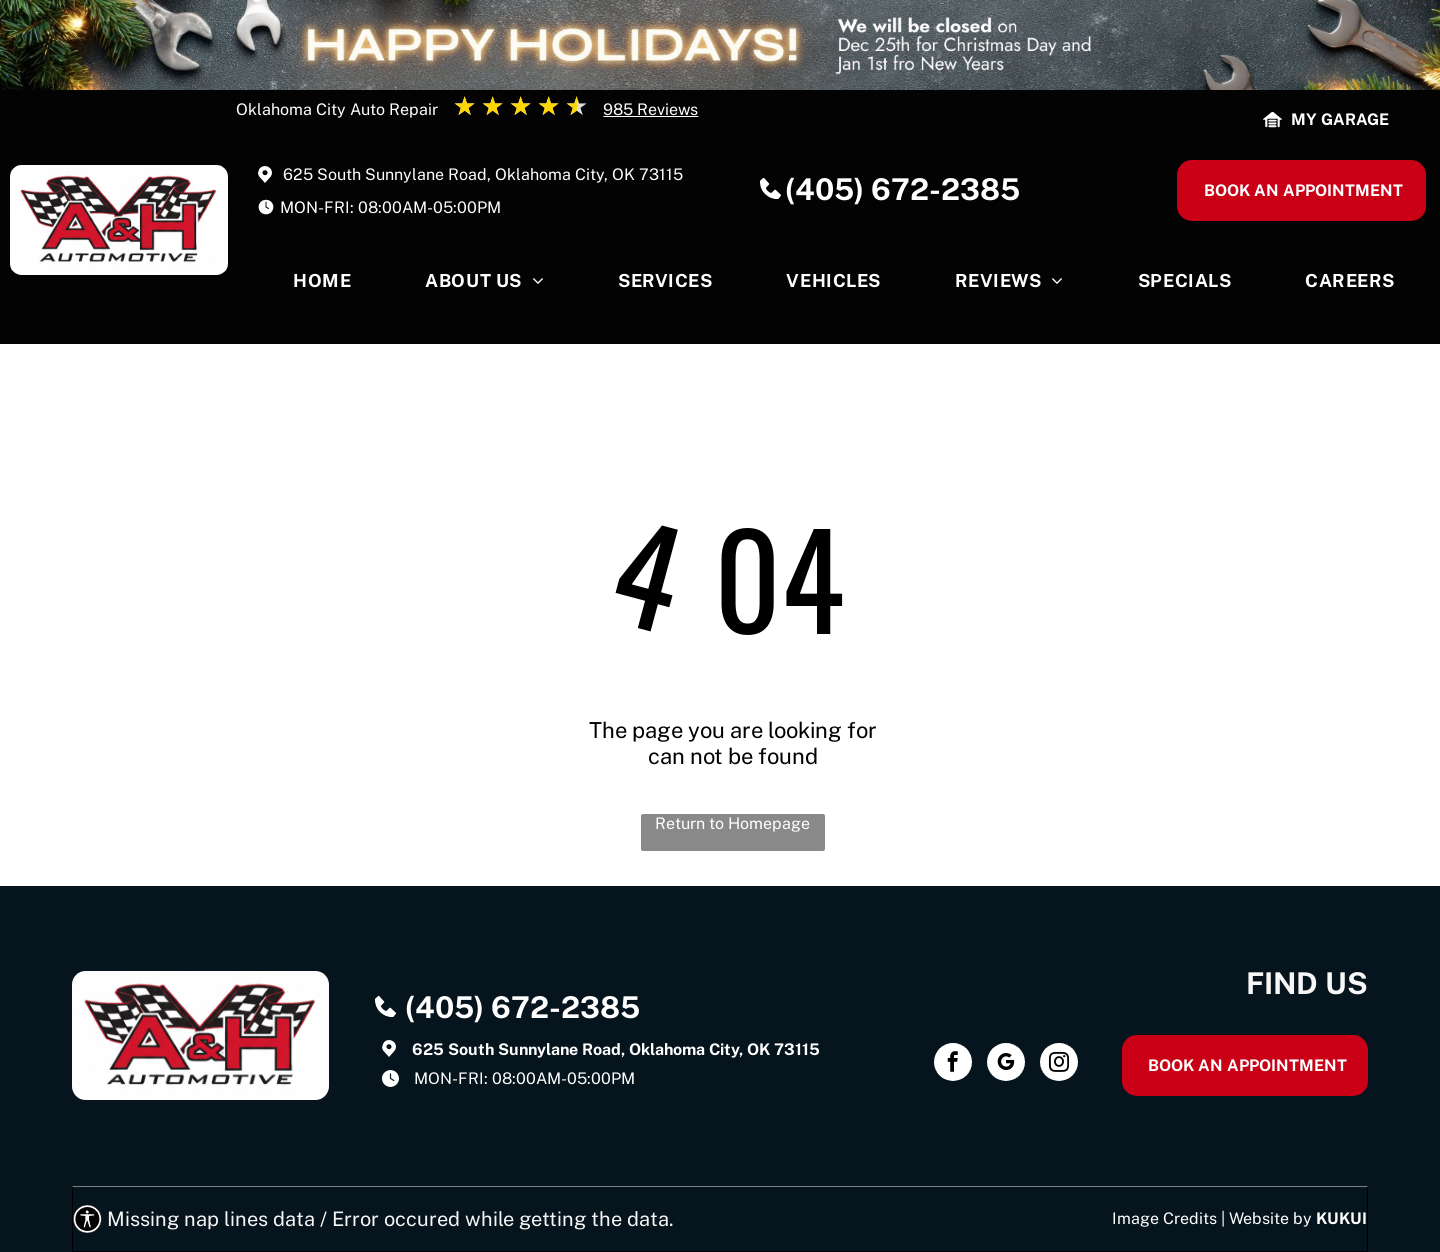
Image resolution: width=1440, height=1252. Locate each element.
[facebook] (953, 1064)
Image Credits (1164, 1218)
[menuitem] (322, 286)
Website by (1270, 1218)
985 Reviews (650, 109)
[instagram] (1059, 1064)
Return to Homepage (732, 823)
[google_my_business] (1006, 1064)
